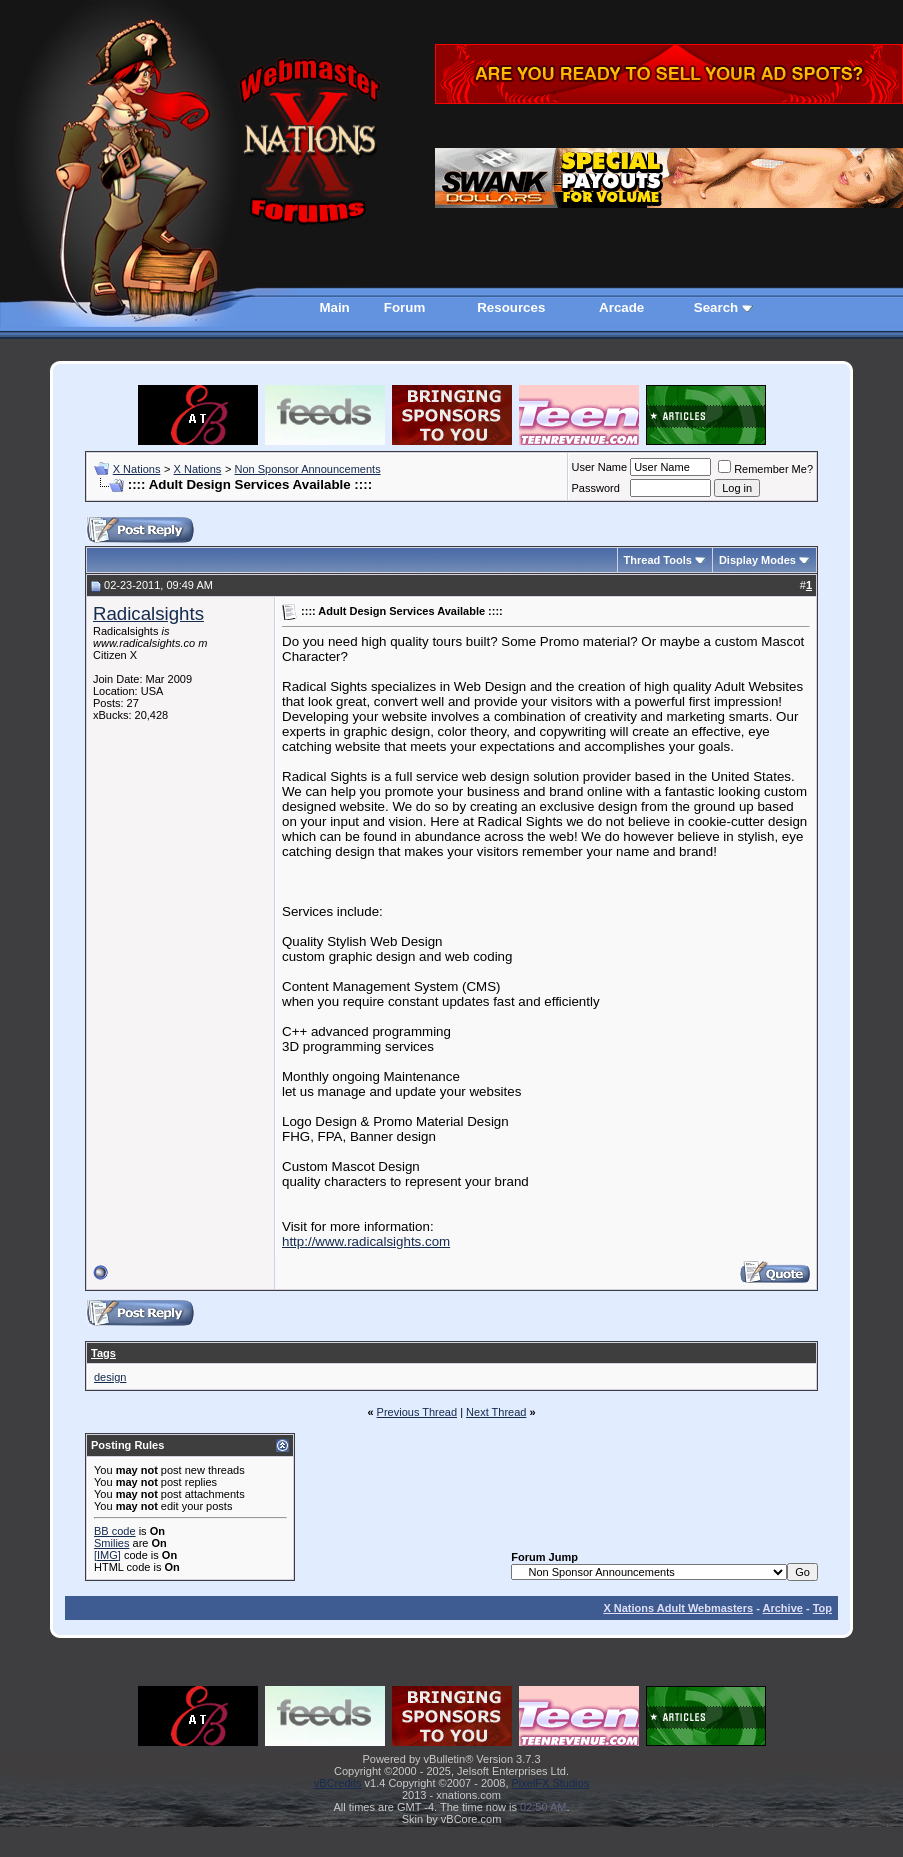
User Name (600, 467)
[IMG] (107, 1555)
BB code (115, 1531)
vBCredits (338, 1783)
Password (596, 488)
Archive (783, 1608)
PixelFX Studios (551, 1783)
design (110, 1377)
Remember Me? (765, 469)
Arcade (621, 307)
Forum (404, 307)
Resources (511, 307)
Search (716, 307)
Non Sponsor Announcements (307, 469)
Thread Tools (658, 560)
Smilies (111, 1543)
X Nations (137, 469)
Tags (103, 1353)
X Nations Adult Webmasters (678, 1608)
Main (334, 307)
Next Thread (496, 1412)
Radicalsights (148, 613)
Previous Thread (417, 1412)
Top (822, 1608)
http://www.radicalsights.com (366, 1241)
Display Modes (757, 560)
